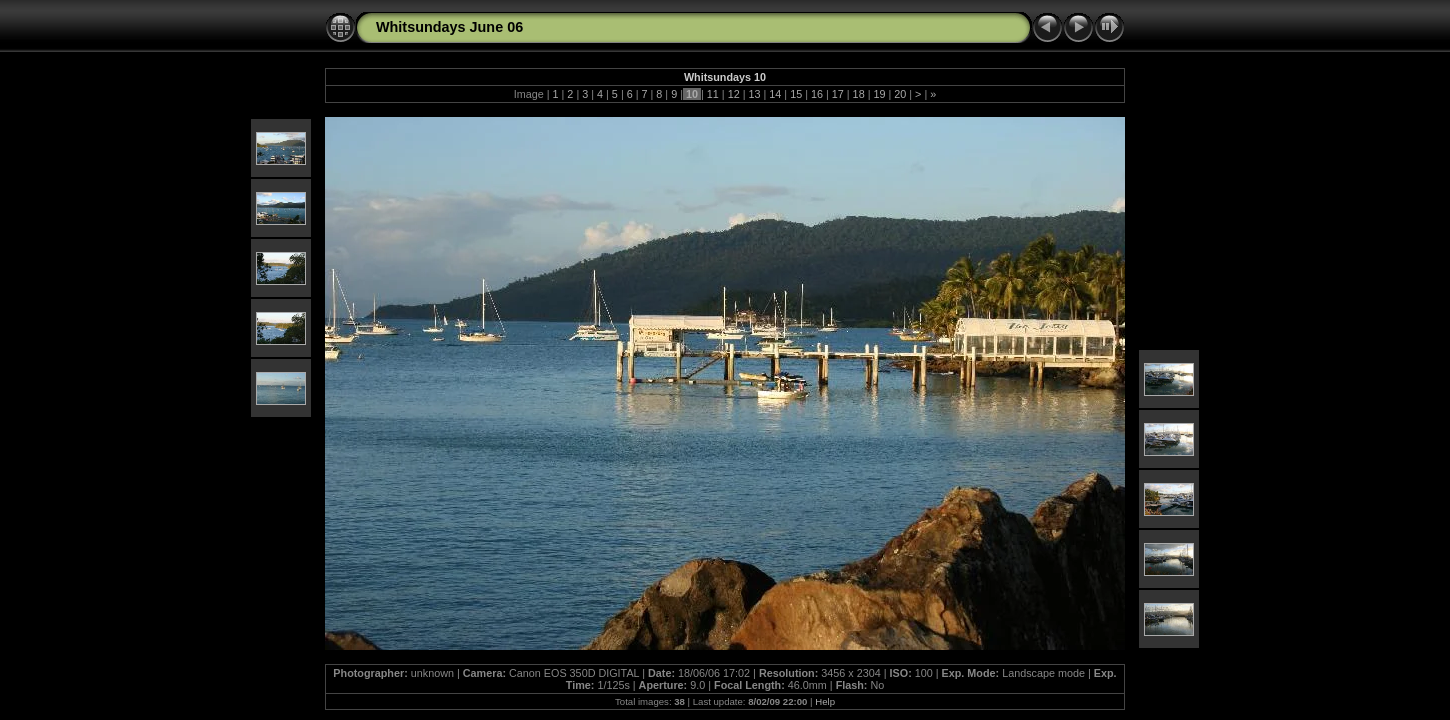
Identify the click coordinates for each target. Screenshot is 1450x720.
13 (754, 94)
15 (796, 94)
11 (713, 94)
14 (775, 94)
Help (825, 701)
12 (734, 94)
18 (859, 94)
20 (900, 94)
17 (838, 94)
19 (879, 94)
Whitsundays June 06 (449, 27)
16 (817, 94)
